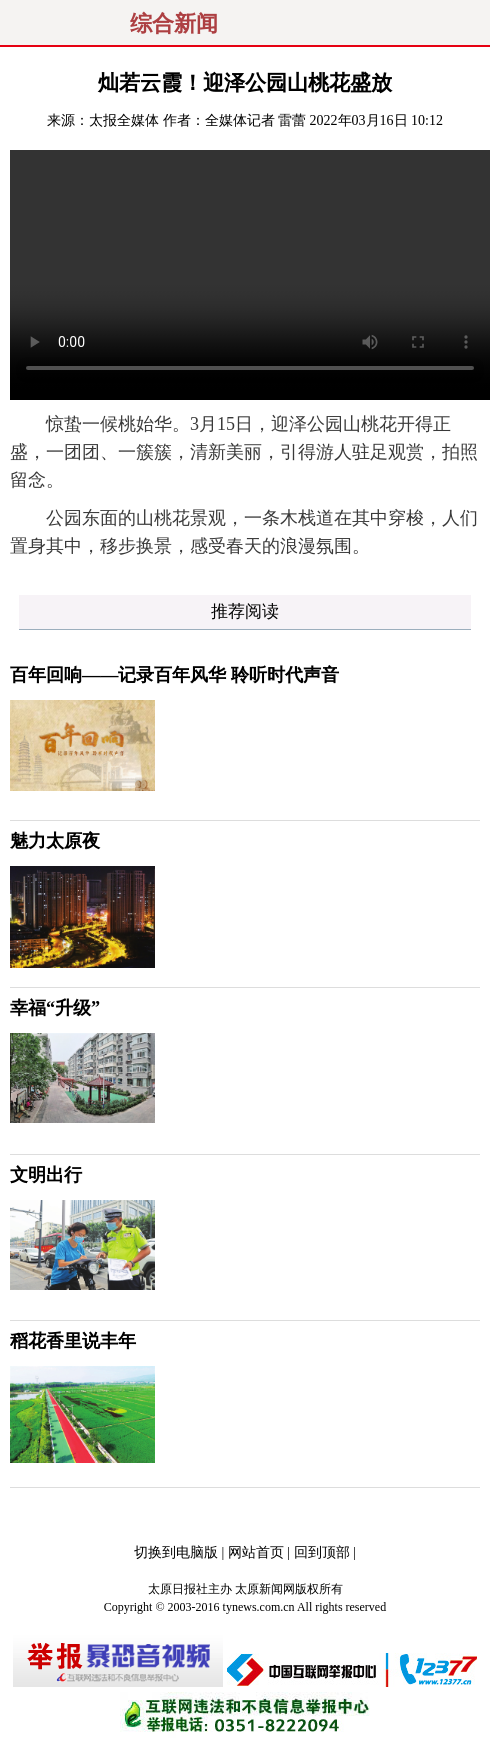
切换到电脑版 (176, 1552)
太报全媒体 (124, 120)
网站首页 (256, 1552)
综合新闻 (174, 24)
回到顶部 (322, 1552)
